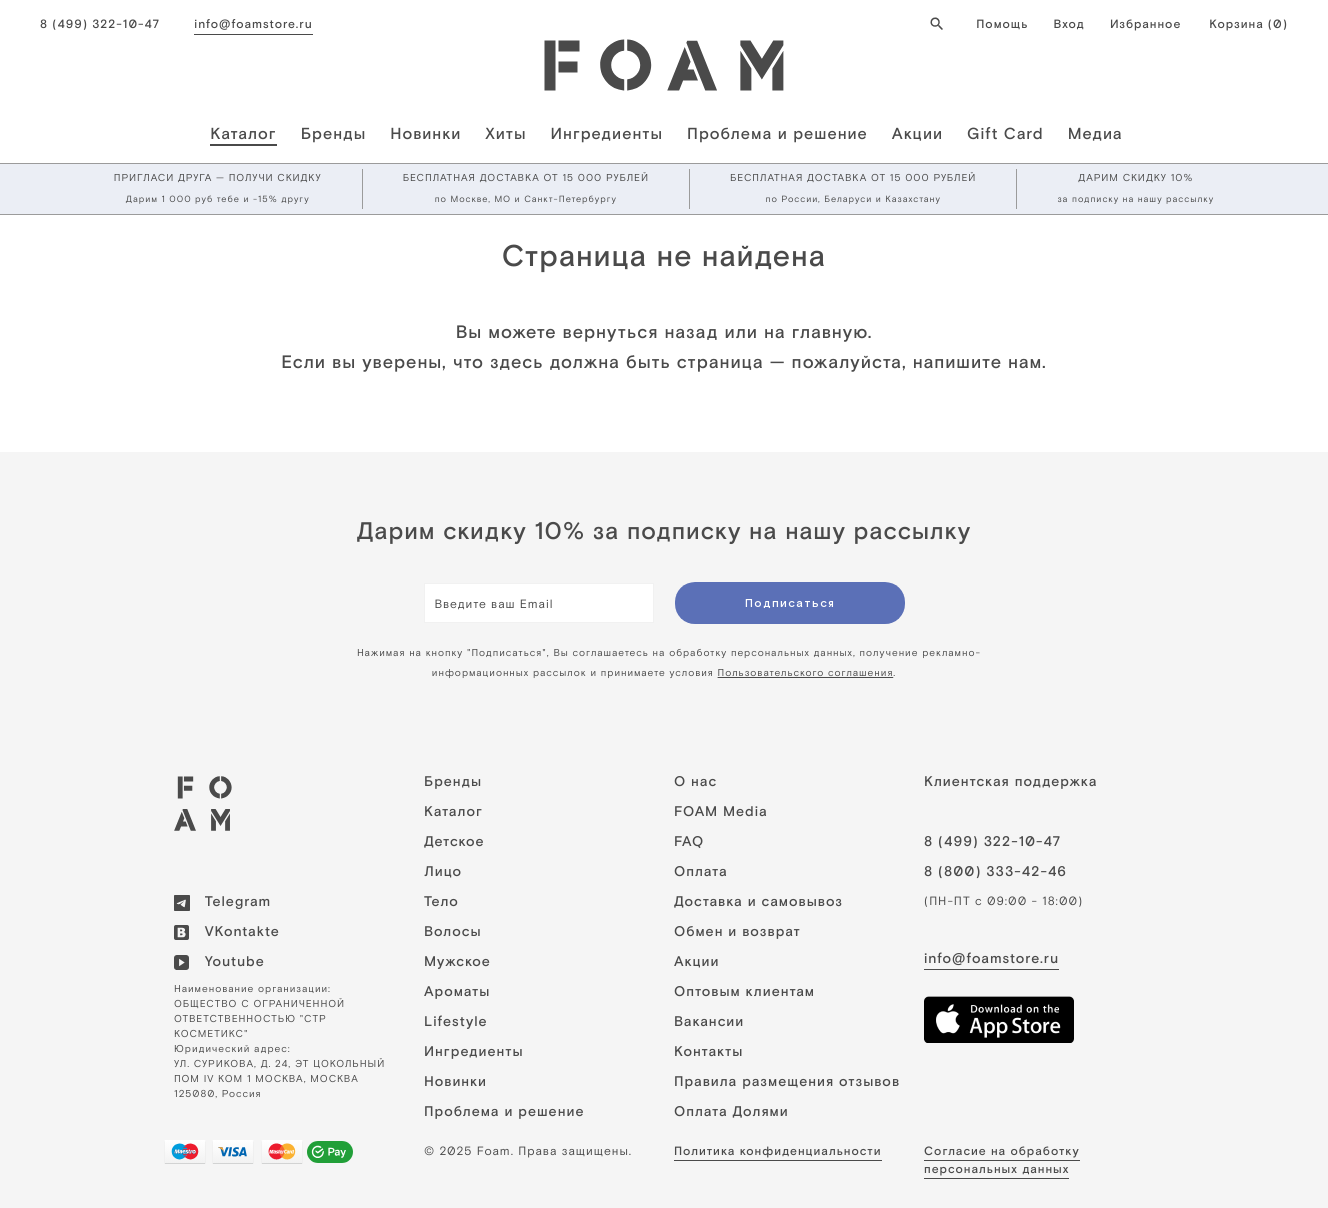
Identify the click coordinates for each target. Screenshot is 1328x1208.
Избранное (1145, 24)
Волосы (453, 932)
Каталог (243, 134)
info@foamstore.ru (253, 24)
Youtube (219, 962)
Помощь (1002, 24)
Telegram (222, 902)
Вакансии (709, 1022)
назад (691, 331)
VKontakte (227, 932)
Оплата (701, 872)
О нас (695, 782)
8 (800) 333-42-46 (995, 872)
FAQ (689, 842)
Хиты (505, 134)
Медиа (1095, 134)
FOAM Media (721, 812)
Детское (454, 842)
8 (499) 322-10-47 (100, 24)
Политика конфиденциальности (778, 1151)
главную (830, 331)
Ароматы (457, 992)
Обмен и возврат (737, 932)
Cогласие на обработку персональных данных (1002, 1160)
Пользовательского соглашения (806, 673)
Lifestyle (456, 1022)
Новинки (425, 134)
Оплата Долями (731, 1112)
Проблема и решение (777, 134)
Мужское (457, 962)
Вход (1068, 24)
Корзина (1248, 24)
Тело (441, 902)
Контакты (708, 1052)
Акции (917, 134)
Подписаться (790, 603)
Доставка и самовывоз (758, 902)
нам (1025, 361)
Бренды (334, 134)
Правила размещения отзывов (787, 1082)
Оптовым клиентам (744, 992)
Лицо (443, 872)
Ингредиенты (607, 134)
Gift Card (1005, 134)
